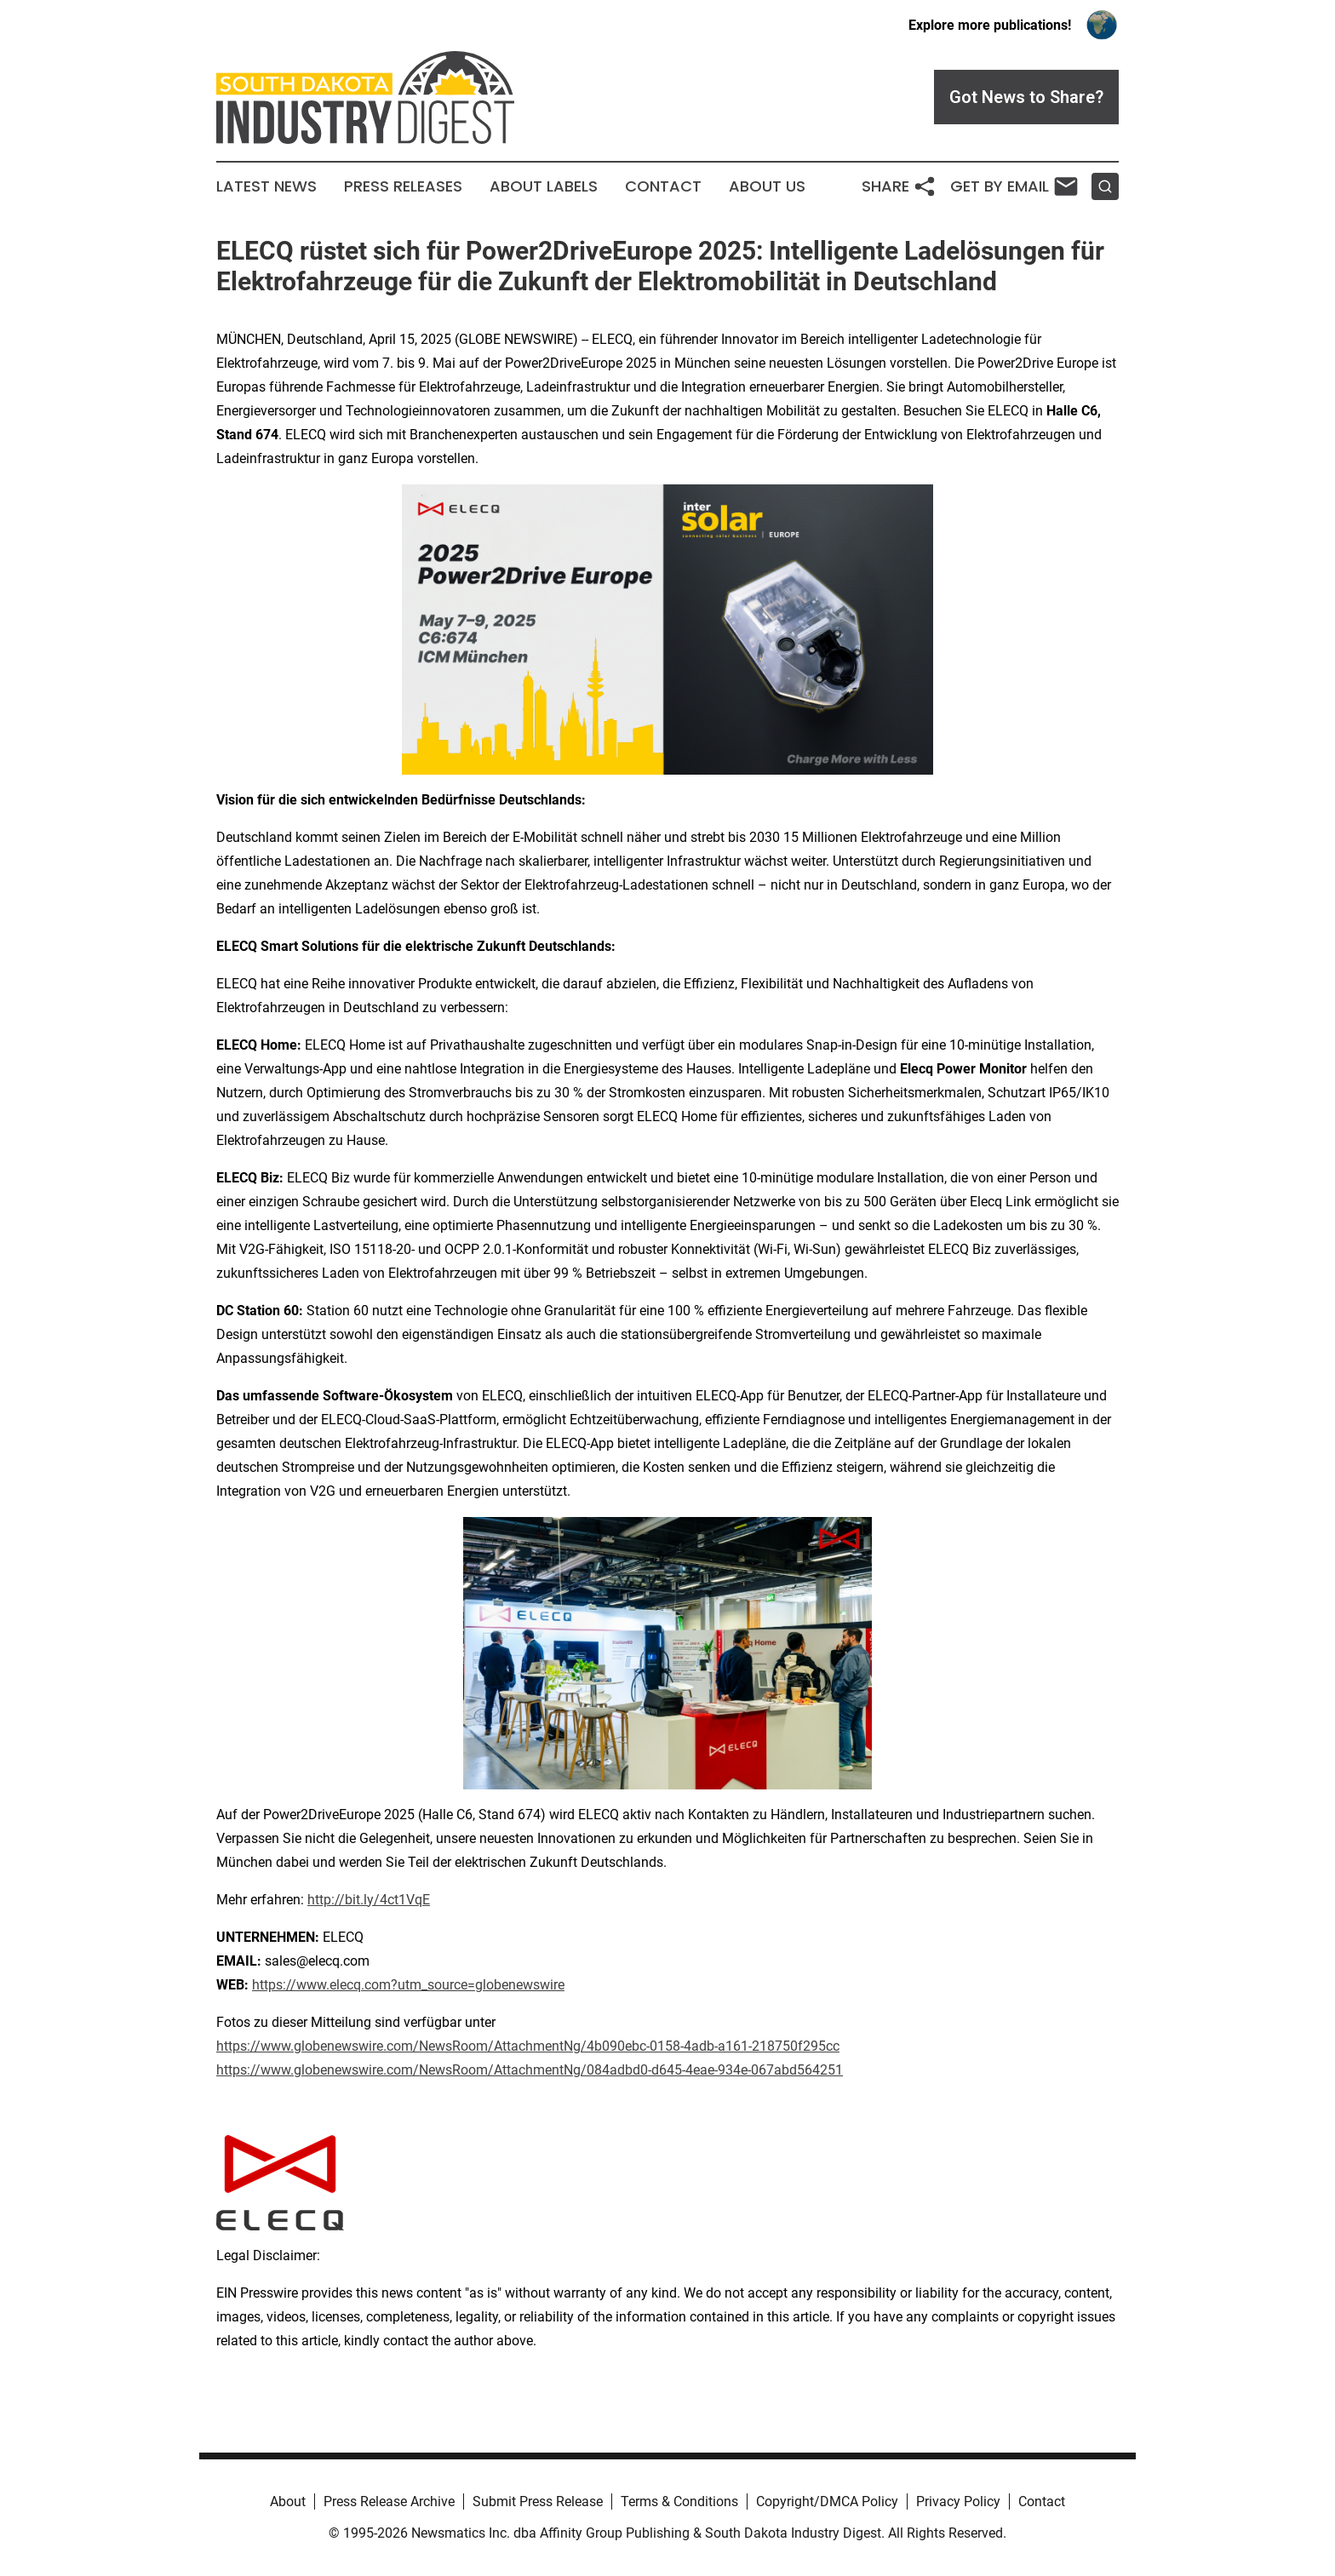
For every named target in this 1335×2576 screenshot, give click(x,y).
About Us (767, 186)
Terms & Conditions (679, 2501)
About (288, 2501)
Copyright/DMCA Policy (827, 2501)
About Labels (544, 186)
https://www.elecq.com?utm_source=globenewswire (408, 1985)
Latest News (266, 186)
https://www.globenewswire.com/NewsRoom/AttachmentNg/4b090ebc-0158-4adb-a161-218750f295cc (527, 2046)
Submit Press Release (538, 2501)
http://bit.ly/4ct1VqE (368, 1900)
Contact (663, 186)
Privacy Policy (958, 2501)
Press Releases (403, 186)
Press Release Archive (389, 2501)
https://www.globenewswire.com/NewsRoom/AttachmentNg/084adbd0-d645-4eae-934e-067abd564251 (529, 2070)
